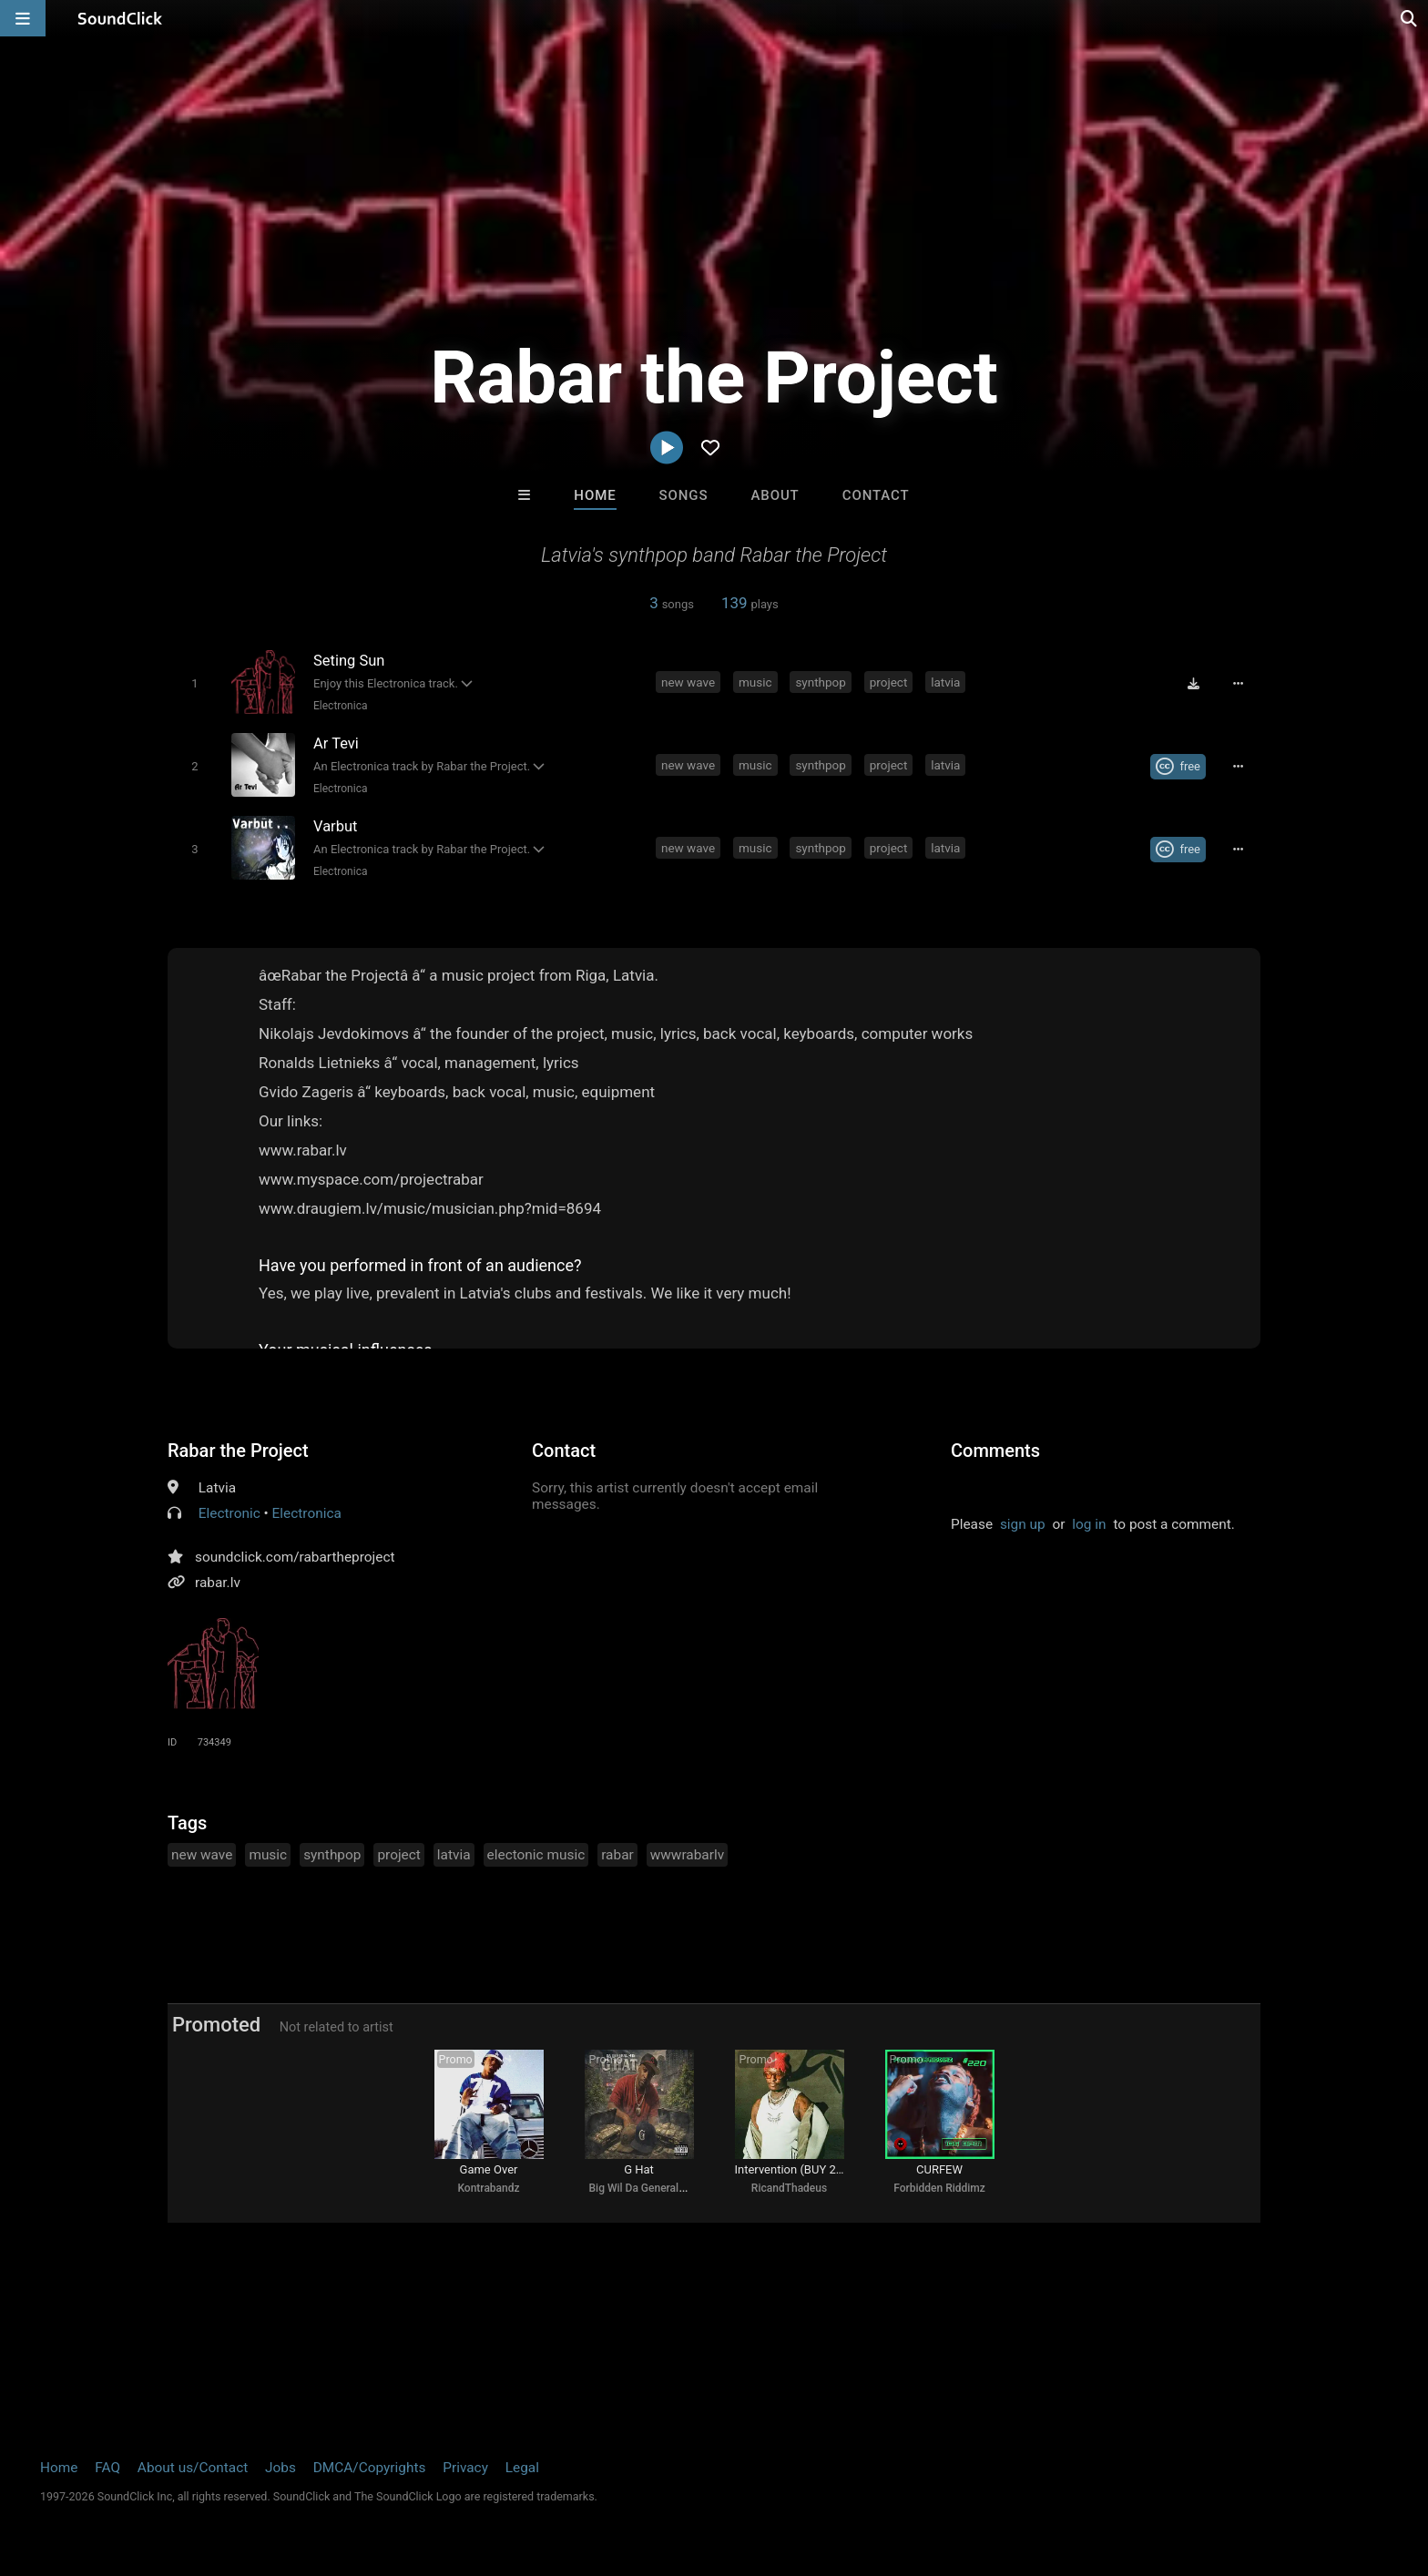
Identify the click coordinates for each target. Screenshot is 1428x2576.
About (774, 495)
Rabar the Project (238, 1450)
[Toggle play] (194, 683)
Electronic (229, 1513)
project (889, 682)
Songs (684, 495)
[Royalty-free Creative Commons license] (1178, 766)
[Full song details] (1237, 684)
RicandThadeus (789, 2188)
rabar (617, 1855)
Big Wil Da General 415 (644, 2188)
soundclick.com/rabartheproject (295, 1557)
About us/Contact (193, 2467)
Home (595, 495)
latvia (945, 682)
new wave (688, 682)
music (755, 682)
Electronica (340, 705)
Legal (522, 2467)
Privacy (465, 2467)
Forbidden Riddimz (939, 2188)
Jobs (280, 2467)
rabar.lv (217, 1582)
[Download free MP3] (1193, 684)
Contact (876, 495)
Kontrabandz (488, 2188)
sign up (1023, 1524)
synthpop (820, 682)
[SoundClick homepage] (120, 18)
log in (1089, 1524)
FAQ (107, 2467)
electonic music (536, 1855)
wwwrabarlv (687, 1855)
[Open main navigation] (23, 18)
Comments (995, 1450)
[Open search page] (1410, 18)
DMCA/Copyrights (369, 2467)
